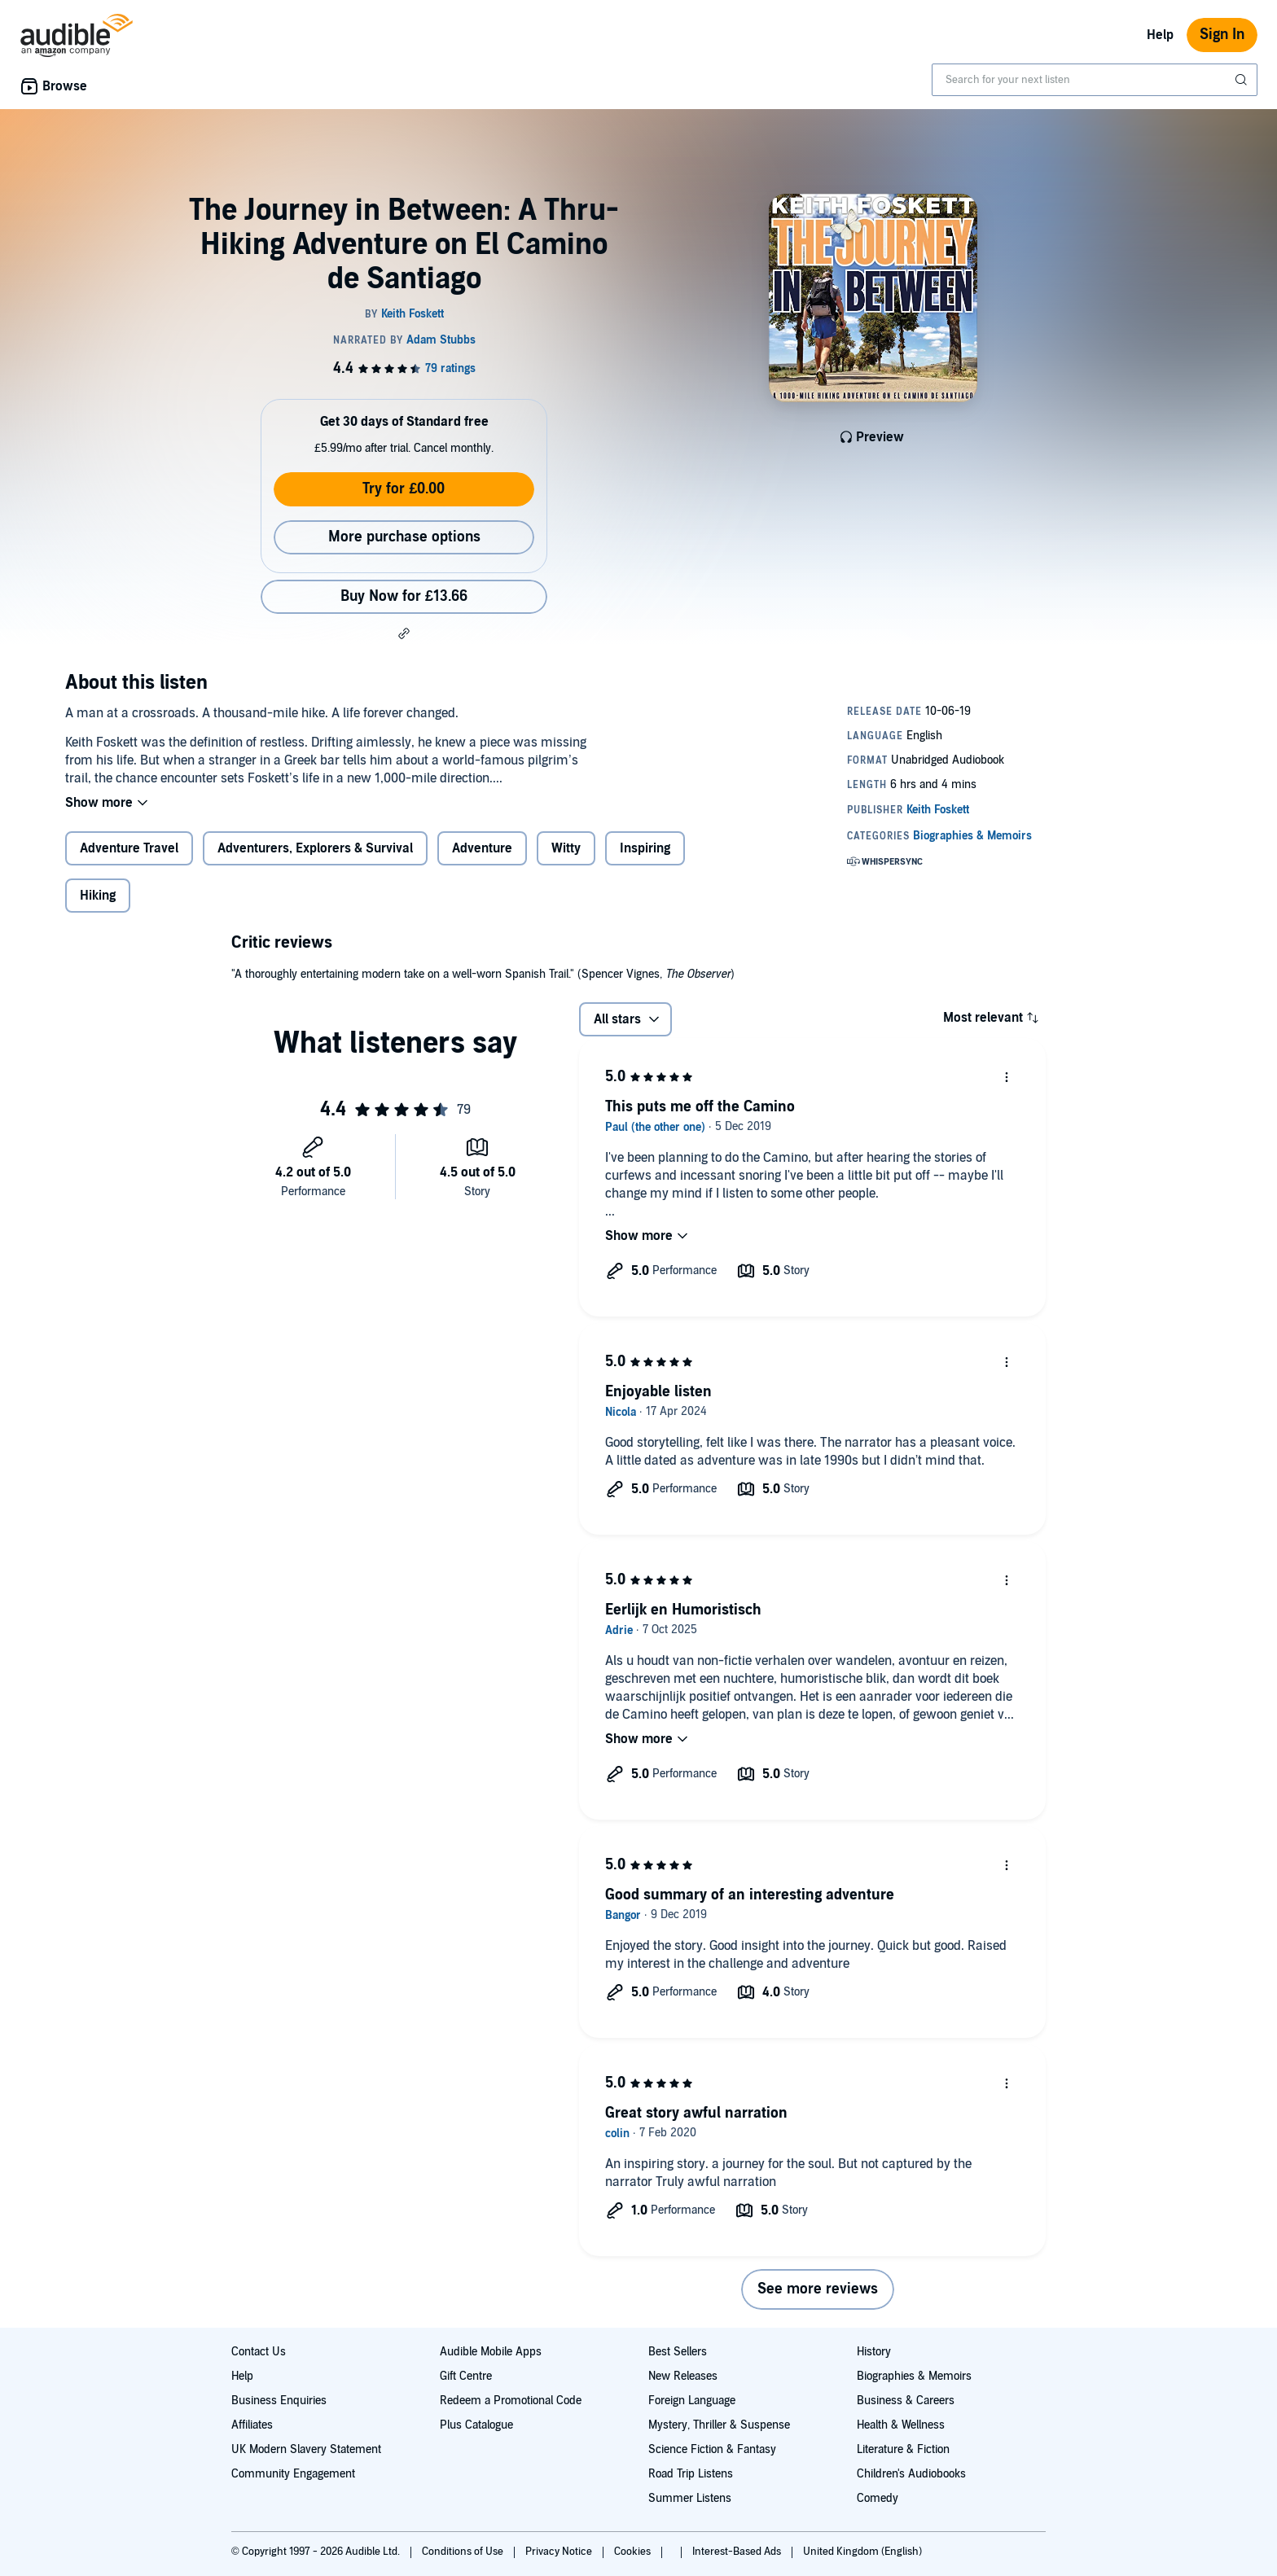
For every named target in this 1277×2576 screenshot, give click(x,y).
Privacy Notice (560, 2551)
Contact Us (258, 2352)
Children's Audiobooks (911, 2474)
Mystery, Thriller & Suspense (719, 2425)
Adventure (482, 848)
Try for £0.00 (403, 488)
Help (1160, 35)
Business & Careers (905, 2400)
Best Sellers (677, 2352)
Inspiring (645, 848)
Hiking (98, 895)
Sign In (1222, 34)
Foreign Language (691, 2400)
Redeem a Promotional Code (510, 2400)
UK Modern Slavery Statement (306, 2449)
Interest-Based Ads (737, 2551)
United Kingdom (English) (862, 2551)
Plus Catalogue (476, 2425)
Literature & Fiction (903, 2449)
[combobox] (1094, 80)
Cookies (633, 2551)
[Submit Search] (1242, 80)
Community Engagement (293, 2474)
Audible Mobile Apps (491, 2352)
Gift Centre (466, 2376)
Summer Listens (689, 2498)
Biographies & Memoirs (914, 2376)
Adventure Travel (129, 848)
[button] (403, 633)
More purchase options (404, 536)
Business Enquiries (279, 2400)
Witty (566, 848)
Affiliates (252, 2425)
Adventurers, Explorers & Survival (315, 848)
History (874, 2352)
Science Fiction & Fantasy (712, 2449)
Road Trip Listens (690, 2474)
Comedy (877, 2498)
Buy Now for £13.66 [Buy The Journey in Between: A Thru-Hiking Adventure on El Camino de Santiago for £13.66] (403, 596)
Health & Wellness (901, 2425)
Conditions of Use (464, 2551)
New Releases (682, 2376)
